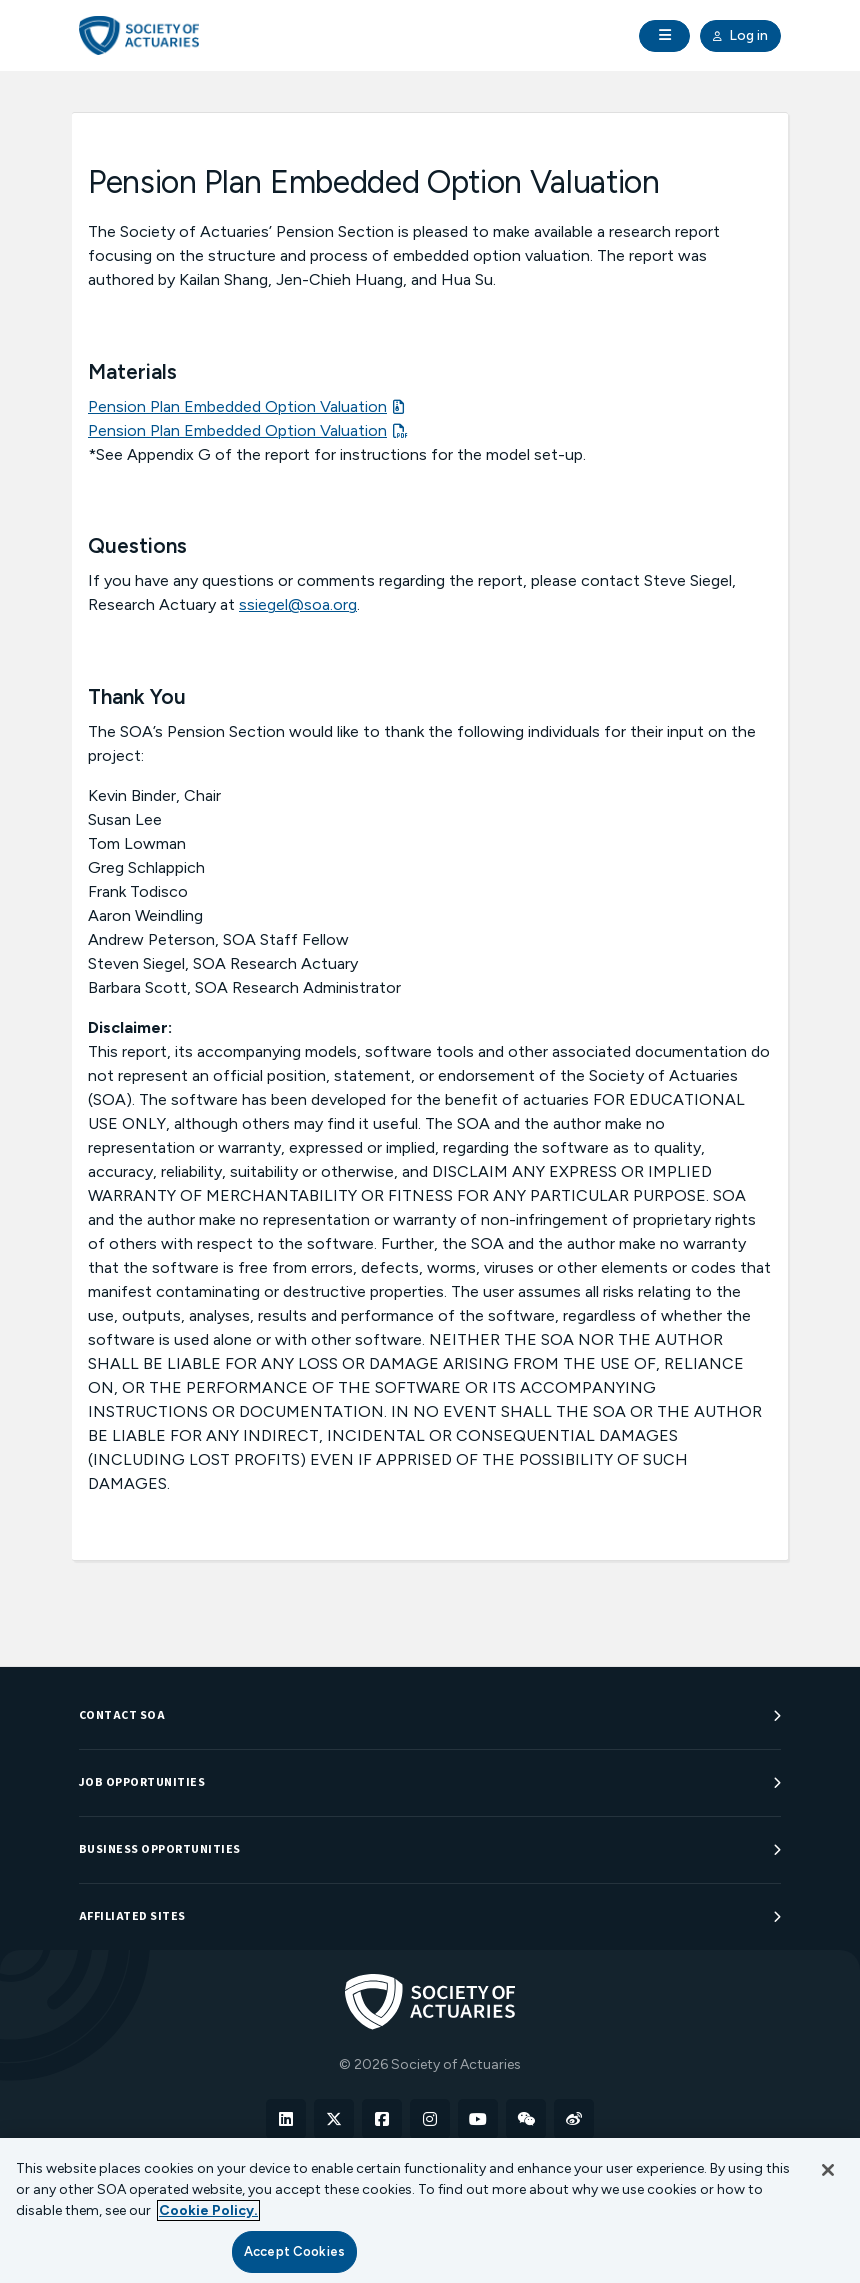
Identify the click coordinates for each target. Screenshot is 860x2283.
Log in (740, 36)
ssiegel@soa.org (298, 604)
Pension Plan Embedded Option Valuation (237, 406)
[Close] (828, 2170)
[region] (430, 2210)
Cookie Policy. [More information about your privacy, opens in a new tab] (208, 2210)
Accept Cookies (294, 2251)
